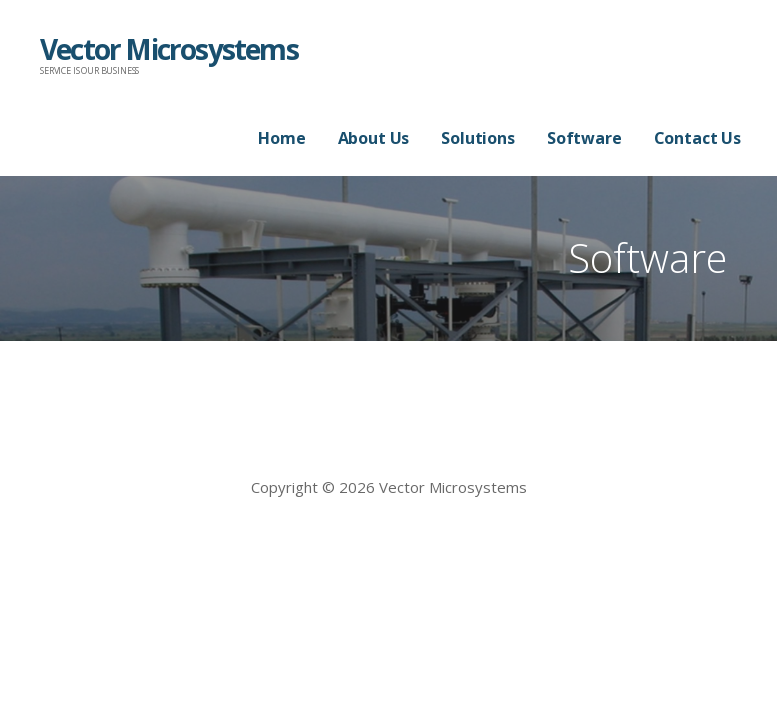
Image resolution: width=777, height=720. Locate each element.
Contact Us (697, 138)
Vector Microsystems (169, 49)
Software (584, 138)
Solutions (478, 138)
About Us (374, 138)
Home (281, 138)
